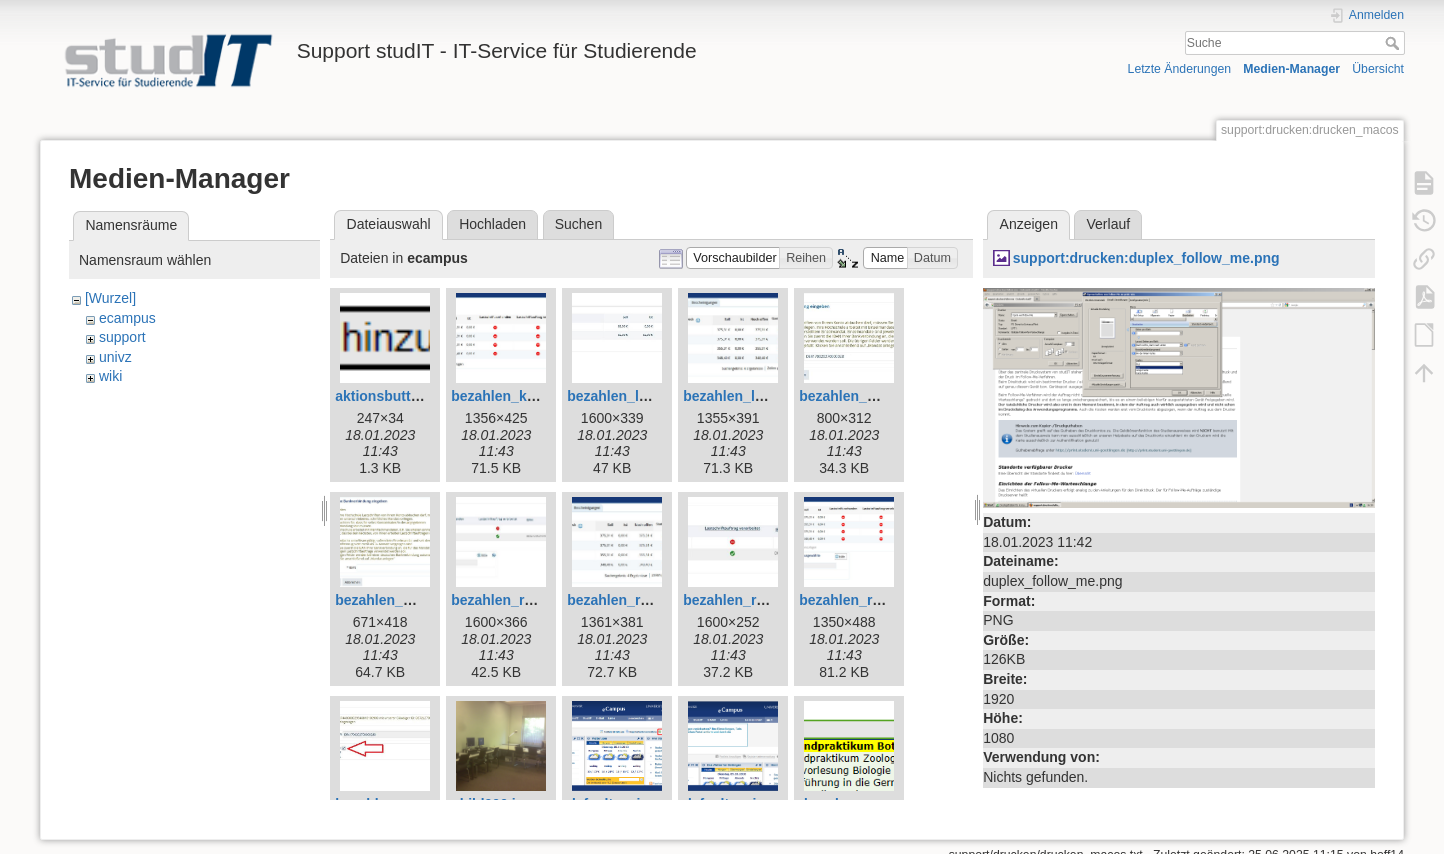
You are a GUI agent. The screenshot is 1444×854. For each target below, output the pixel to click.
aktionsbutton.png (396, 396)
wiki (110, 376)
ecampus (127, 318)
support (122, 337)
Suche (1394, 43)
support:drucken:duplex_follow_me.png (1146, 258)
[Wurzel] (110, 298)
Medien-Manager (1291, 69)
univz (115, 357)
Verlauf (1109, 224)
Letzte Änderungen (1180, 69)
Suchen (578, 224)
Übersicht (1378, 69)
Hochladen (492, 224)
